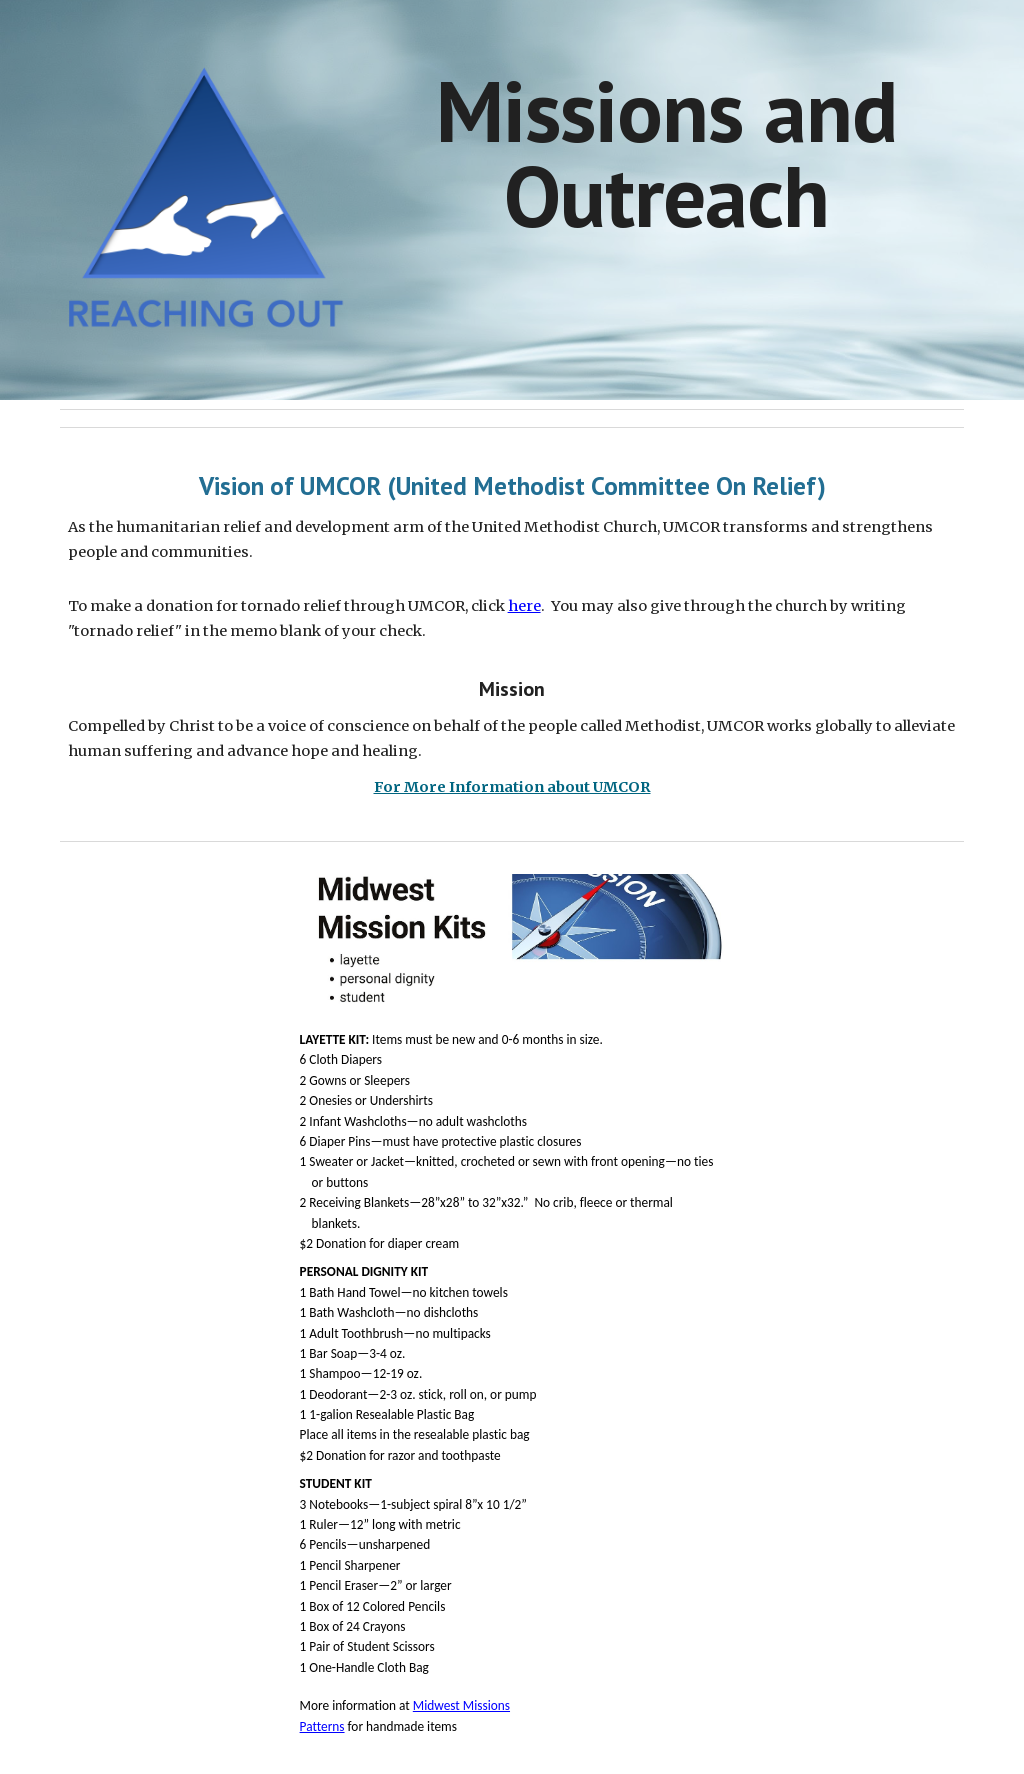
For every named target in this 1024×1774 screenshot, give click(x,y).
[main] (666, 153)
